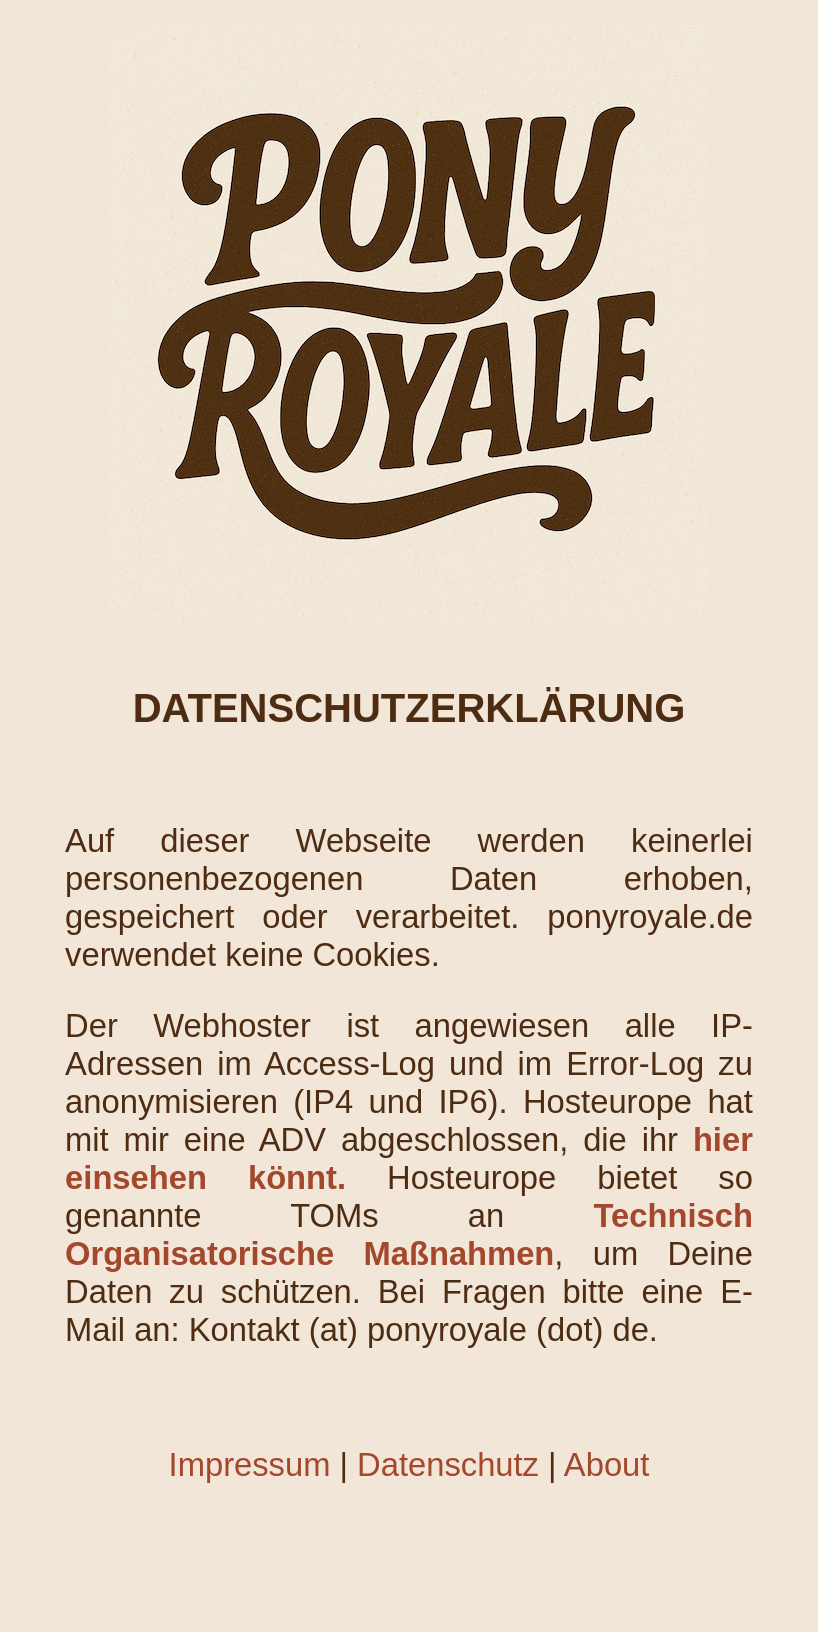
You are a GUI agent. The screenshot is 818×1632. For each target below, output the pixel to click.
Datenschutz (448, 1464)
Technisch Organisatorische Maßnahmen (409, 1234)
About (607, 1464)
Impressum (250, 1464)
